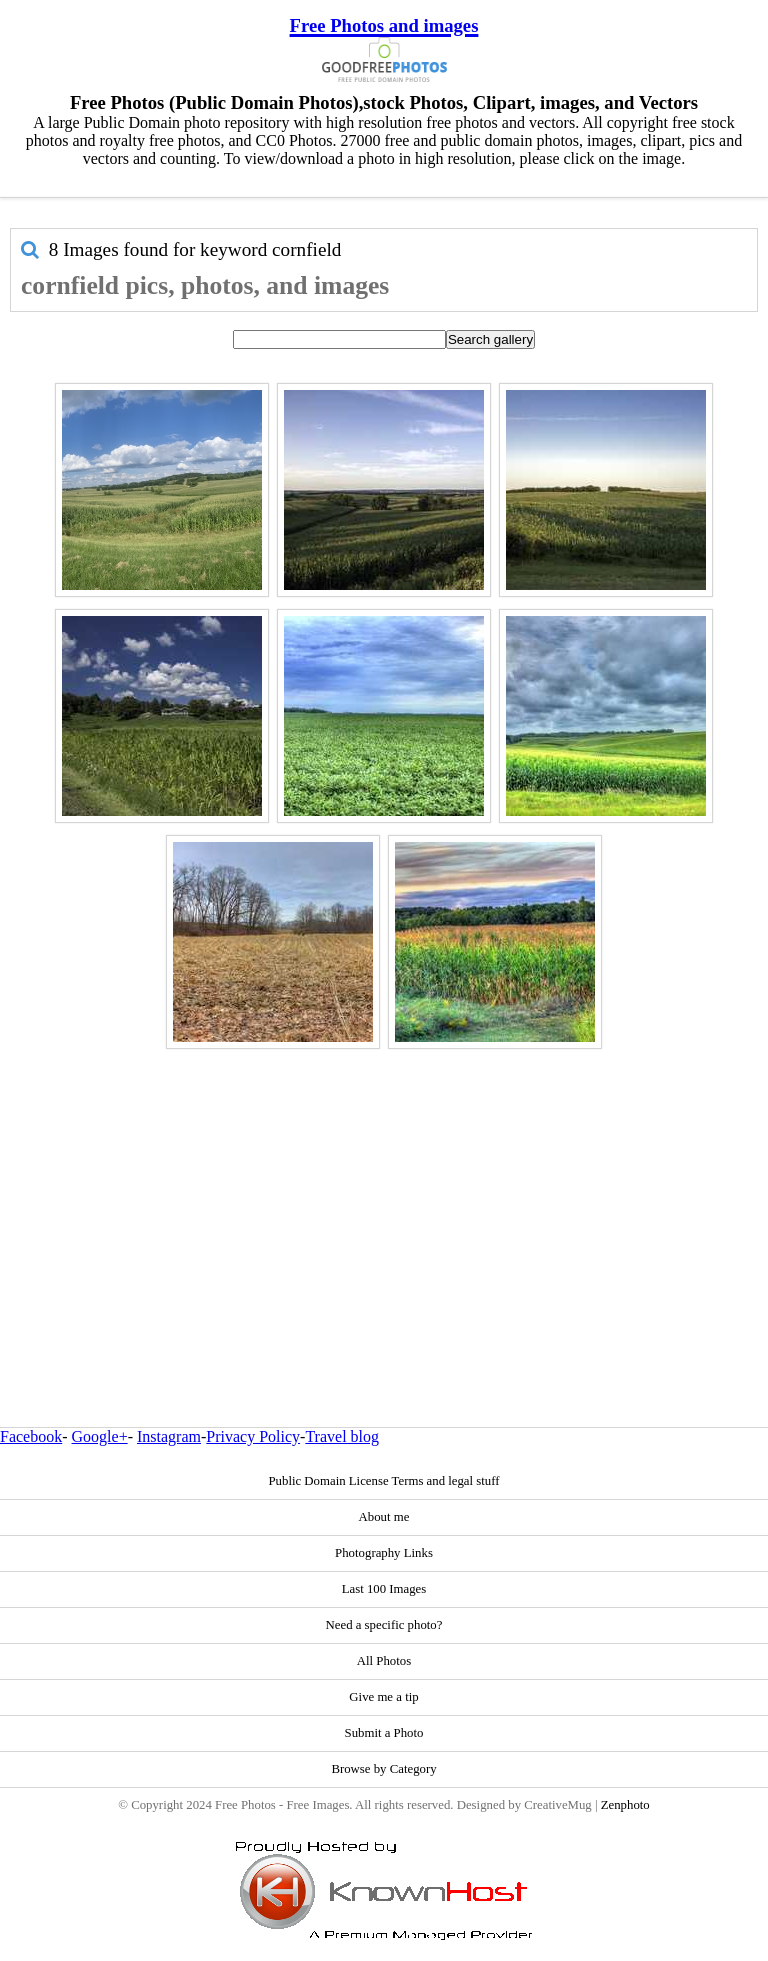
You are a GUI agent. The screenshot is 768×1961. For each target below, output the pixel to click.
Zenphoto (625, 1805)
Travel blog (342, 1436)
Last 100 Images (384, 1589)
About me (384, 1517)
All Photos (384, 1661)
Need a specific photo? (384, 1625)
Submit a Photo (384, 1733)
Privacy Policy (253, 1436)
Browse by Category (383, 1769)
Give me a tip (383, 1697)
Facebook (31, 1436)
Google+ (100, 1436)
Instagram (169, 1436)
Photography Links (384, 1553)
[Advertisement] (384, 1195)
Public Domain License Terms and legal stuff (383, 1481)
